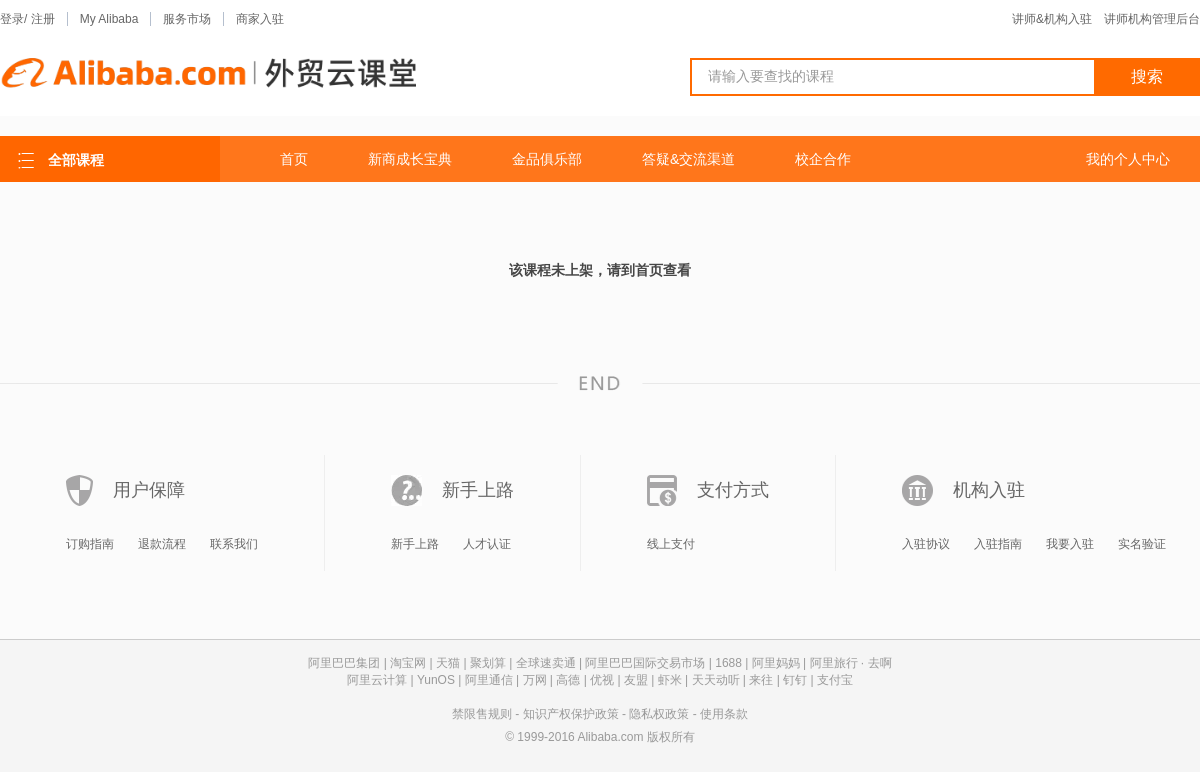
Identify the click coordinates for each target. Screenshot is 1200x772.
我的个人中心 (1128, 159)
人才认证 (487, 544)
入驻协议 (926, 544)
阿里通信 (489, 680)
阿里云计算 (377, 680)
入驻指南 (998, 544)
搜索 (1147, 76)
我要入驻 (1070, 544)
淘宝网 (408, 663)
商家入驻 (260, 19)
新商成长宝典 (410, 159)
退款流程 (162, 544)
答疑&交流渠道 (688, 159)
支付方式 (733, 490)
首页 (294, 159)
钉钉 (795, 680)
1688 (728, 663)
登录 (12, 19)
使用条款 (724, 714)
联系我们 (234, 544)
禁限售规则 (482, 714)
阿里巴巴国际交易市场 (645, 663)
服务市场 (187, 19)
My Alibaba (109, 19)
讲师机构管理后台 (1152, 19)
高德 (568, 680)
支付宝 (835, 680)
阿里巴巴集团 (344, 663)
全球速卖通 (546, 663)
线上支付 (671, 544)
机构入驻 (989, 490)
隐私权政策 (659, 714)
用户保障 (149, 490)
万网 (535, 680)
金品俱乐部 (547, 159)
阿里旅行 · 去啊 (851, 663)
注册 (43, 19)
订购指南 (90, 544)
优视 (602, 680)
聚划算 (488, 663)
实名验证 (1142, 544)
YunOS (436, 680)
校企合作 (823, 159)
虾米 (670, 680)
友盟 (636, 680)
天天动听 (716, 680)
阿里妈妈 (776, 663)
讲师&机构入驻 (1052, 19)
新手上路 (478, 490)
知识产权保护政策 (571, 714)
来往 (761, 680)
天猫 (448, 663)
